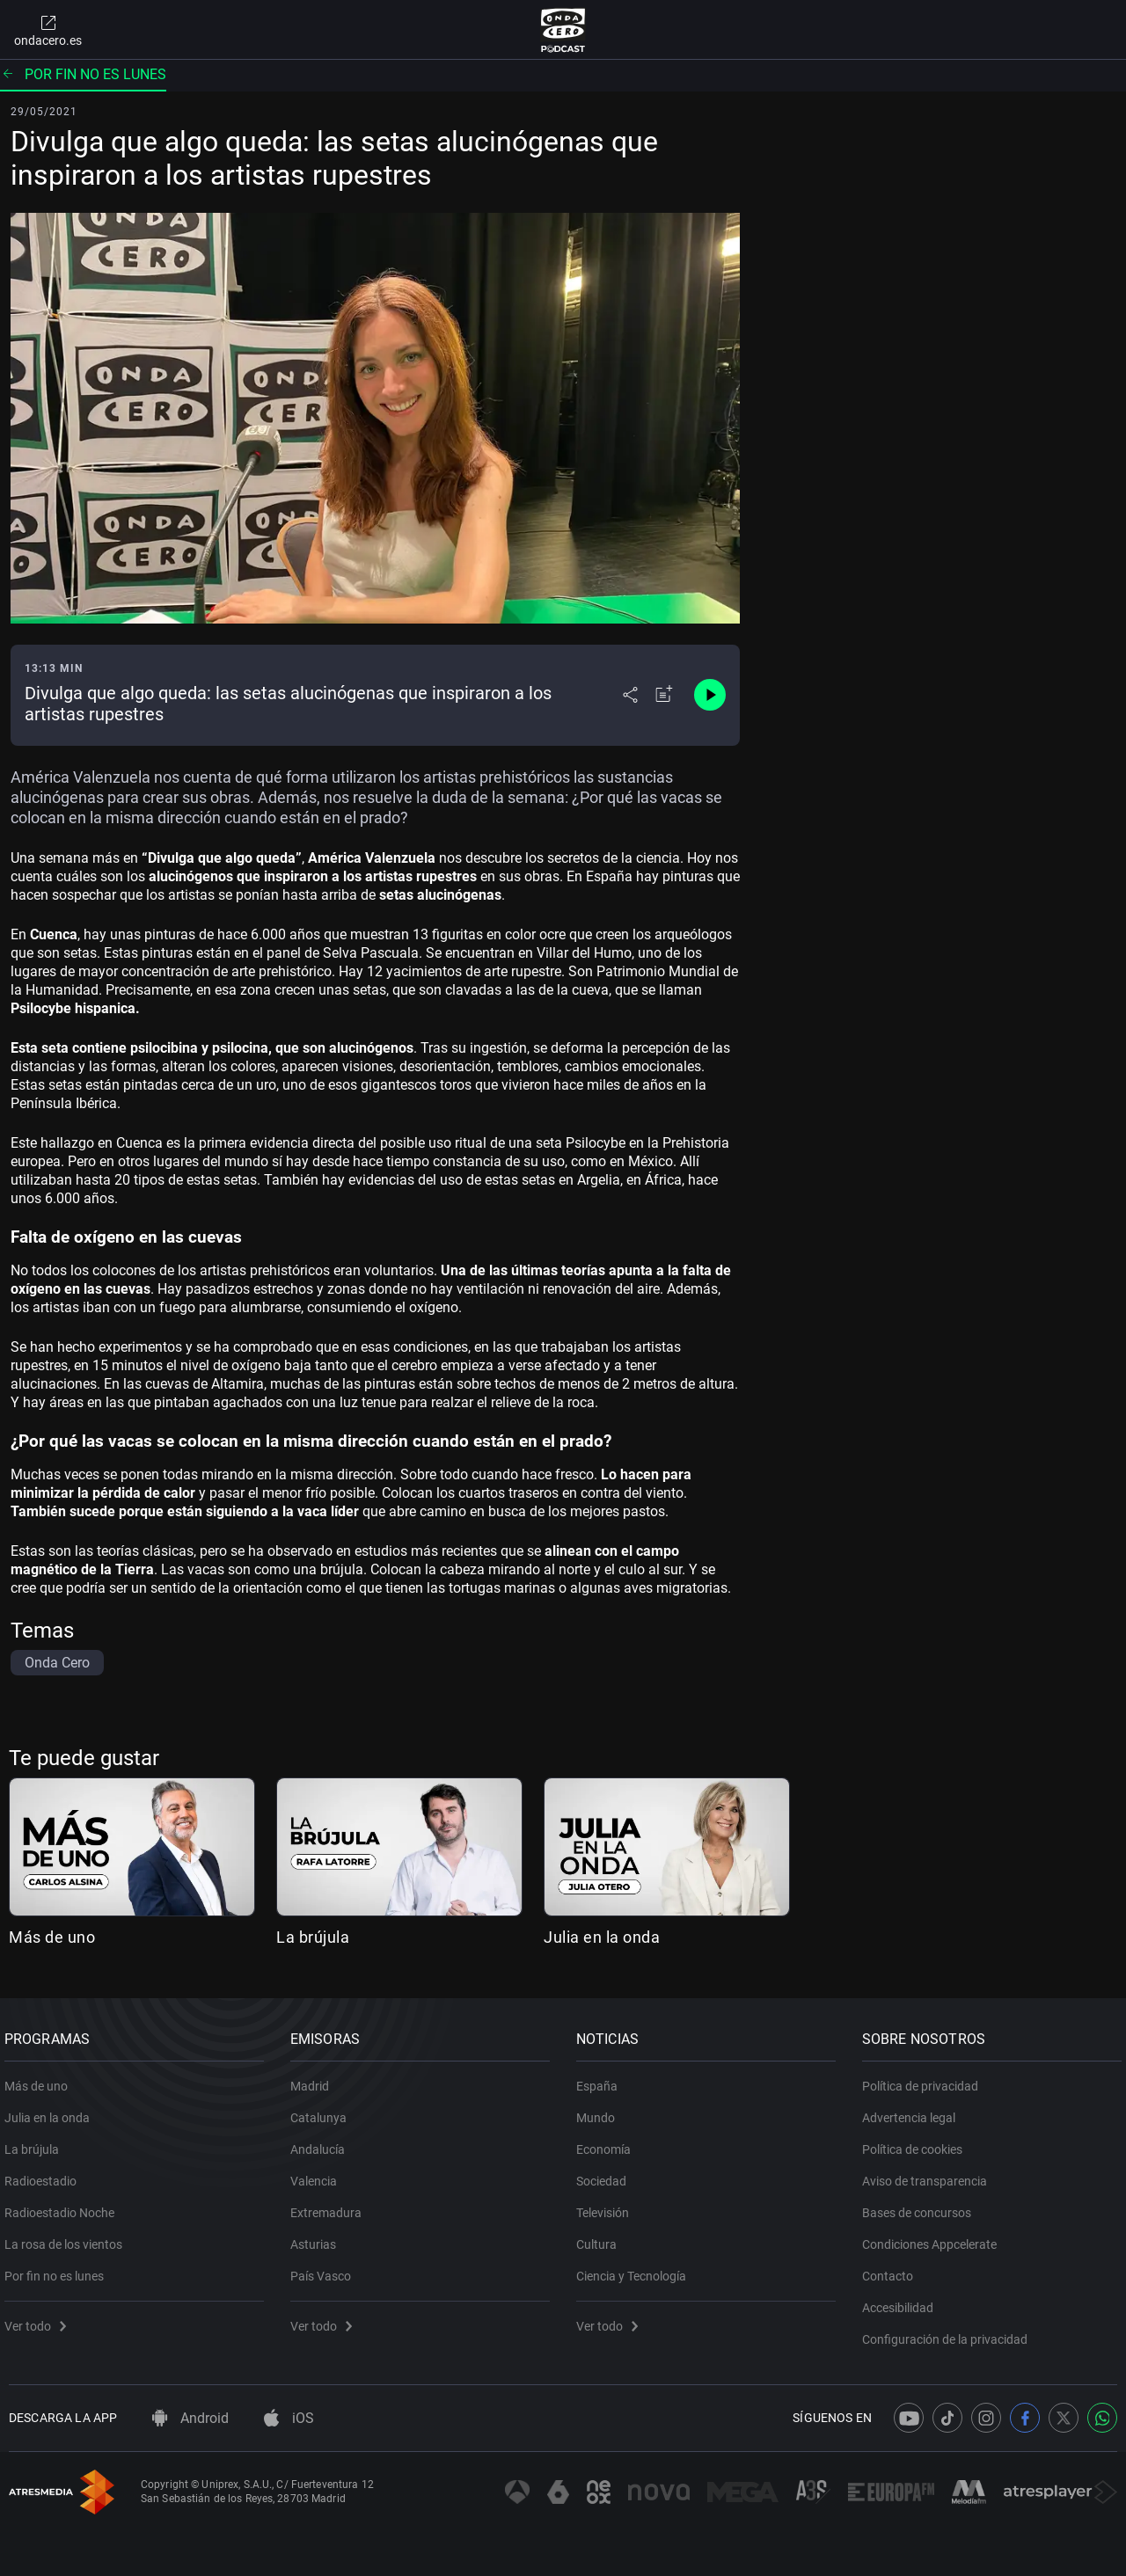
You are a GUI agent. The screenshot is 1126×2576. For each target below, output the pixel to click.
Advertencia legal (913, 2112)
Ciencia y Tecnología (636, 2270)
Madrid (314, 2080)
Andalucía (322, 2143)
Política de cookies (916, 2143)
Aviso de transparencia (928, 2175)
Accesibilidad (902, 2302)
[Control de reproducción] (710, 695)
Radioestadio (45, 2175)
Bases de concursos (921, 2207)
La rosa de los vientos (68, 2238)
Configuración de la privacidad (949, 2333)
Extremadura (330, 2207)
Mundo (600, 2112)
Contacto (892, 2270)
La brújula (312, 1937)
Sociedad (606, 2175)
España (601, 2080)
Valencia (318, 2175)
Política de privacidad (924, 2080)
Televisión (607, 2207)
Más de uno (52, 1937)
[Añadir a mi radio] (664, 694)
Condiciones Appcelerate (933, 2238)
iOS (289, 2418)
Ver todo (39, 2320)
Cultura (601, 2238)
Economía (608, 2143)
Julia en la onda (602, 1937)
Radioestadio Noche (64, 2207)
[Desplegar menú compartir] (630, 694)
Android (190, 2418)
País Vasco (325, 2270)
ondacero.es (48, 29)
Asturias (317, 2238)
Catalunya (323, 2112)
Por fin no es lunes (83, 74)
